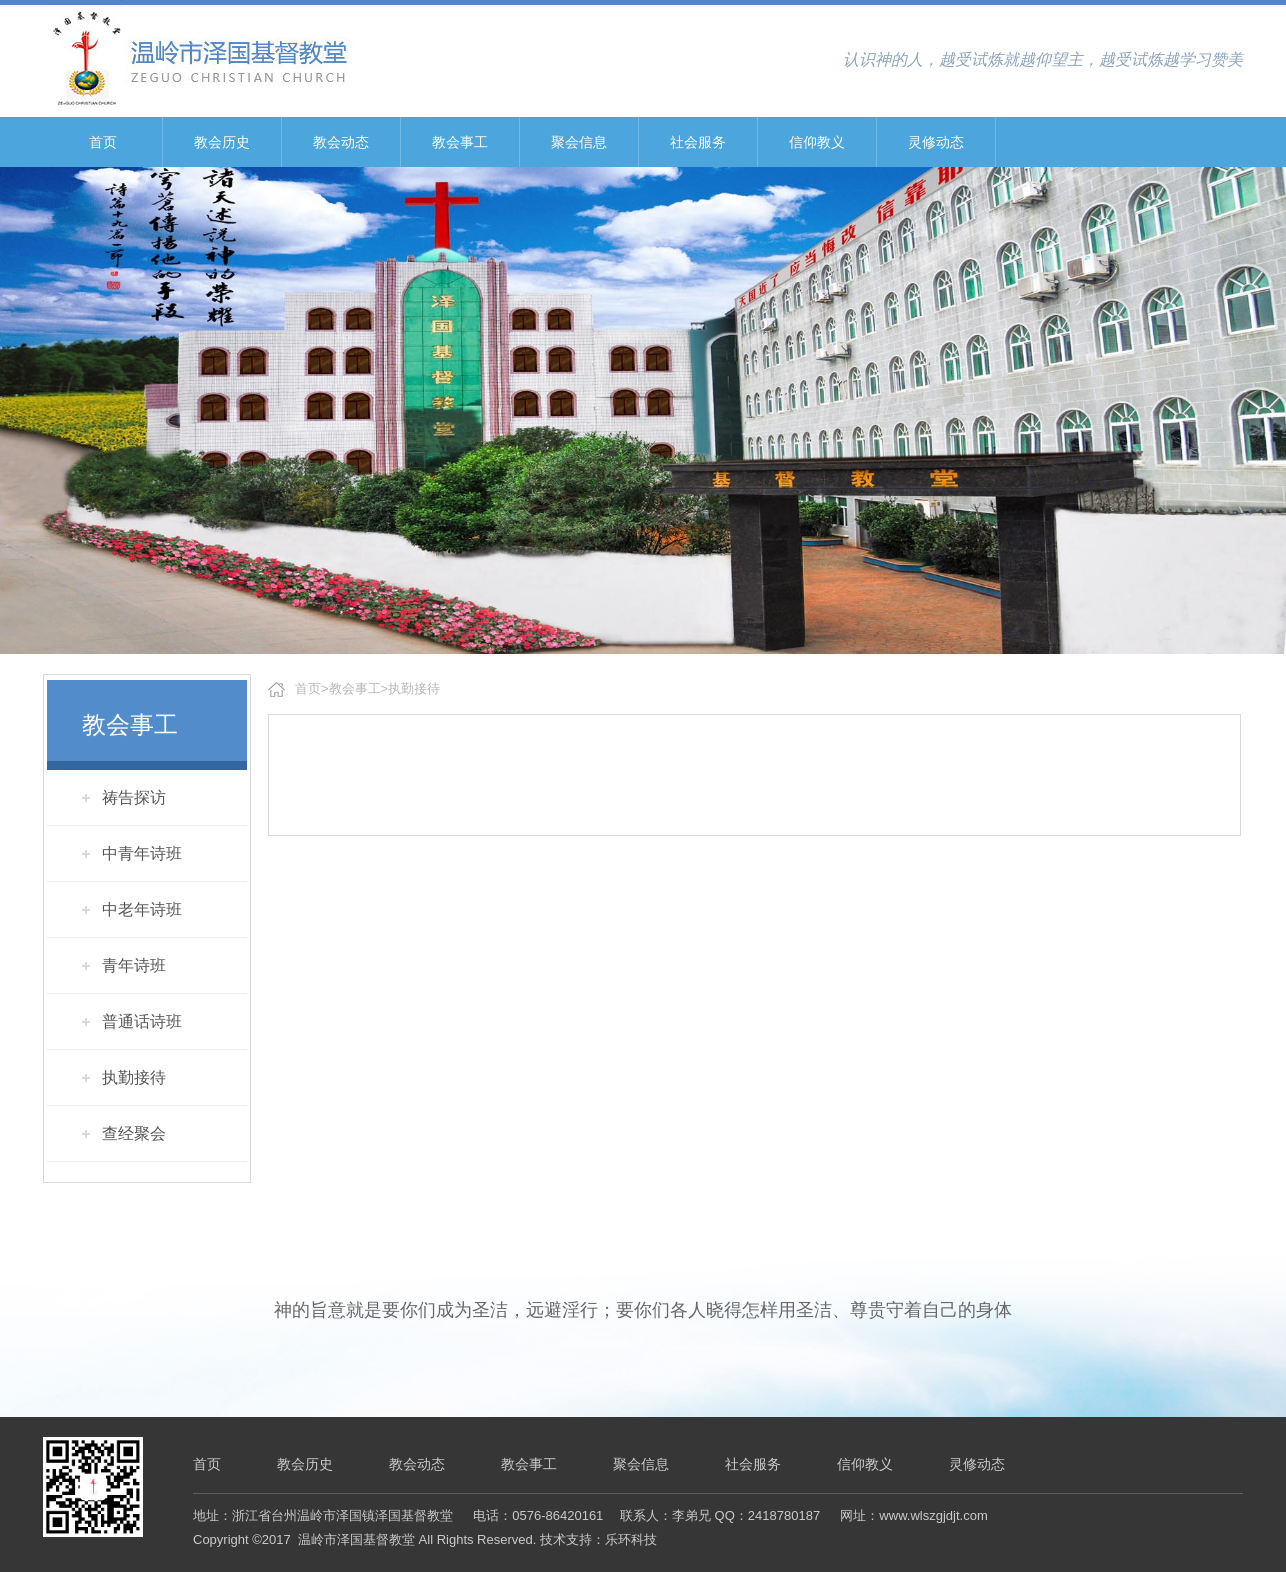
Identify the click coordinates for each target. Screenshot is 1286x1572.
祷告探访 (134, 797)
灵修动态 (936, 142)
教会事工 (460, 142)
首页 (103, 142)
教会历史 (222, 142)
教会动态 (341, 142)
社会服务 (698, 142)
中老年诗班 (142, 909)
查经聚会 (134, 1133)
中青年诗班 (142, 853)
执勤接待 (134, 1077)
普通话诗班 (142, 1021)
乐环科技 (631, 1539)
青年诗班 (134, 965)
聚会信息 (579, 142)
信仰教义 (817, 142)
